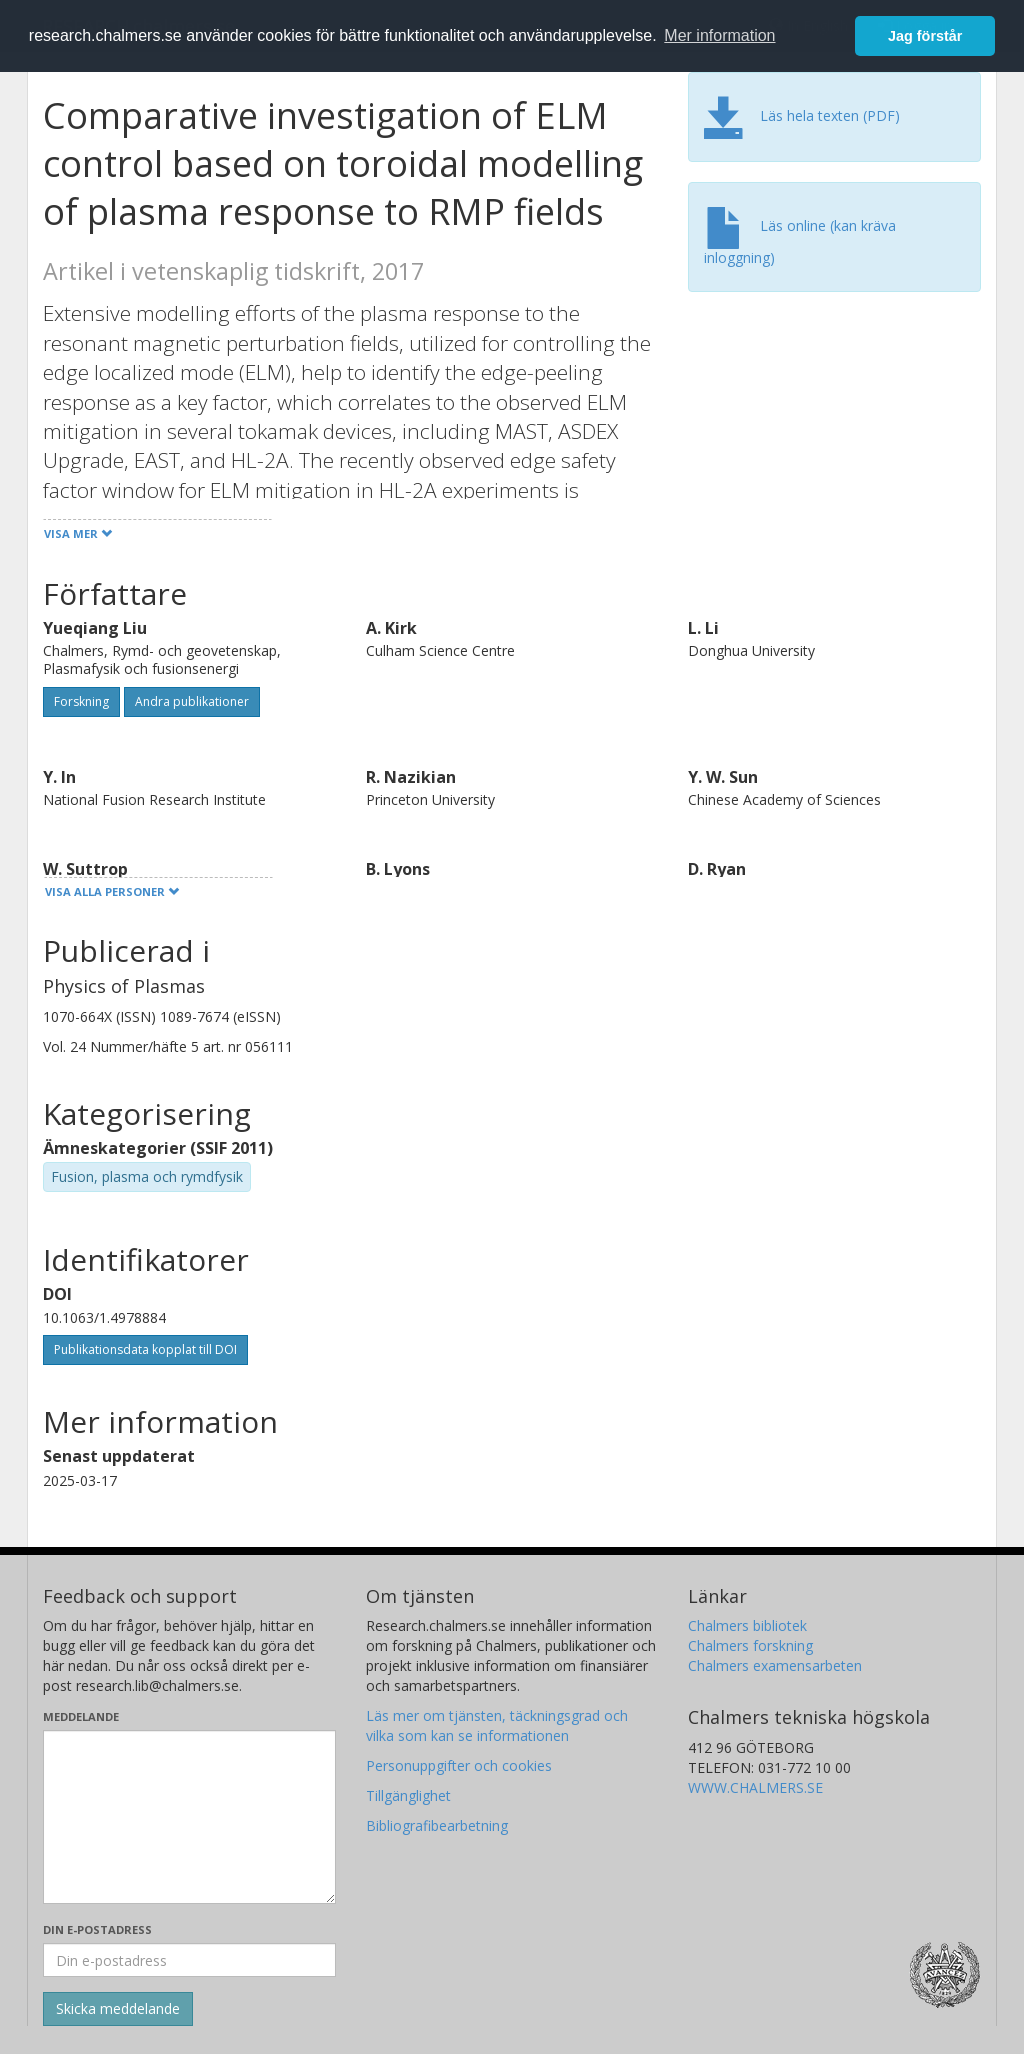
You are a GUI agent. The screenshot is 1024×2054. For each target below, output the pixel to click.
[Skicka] (118, 2009)
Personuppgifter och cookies (459, 1765)
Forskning (81, 701)
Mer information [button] (719, 35)
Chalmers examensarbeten (775, 1665)
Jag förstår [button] (925, 36)
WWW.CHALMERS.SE (755, 1787)
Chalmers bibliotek (747, 1625)
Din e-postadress (97, 1929)
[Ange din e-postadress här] (189, 1960)
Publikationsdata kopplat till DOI (145, 1349)
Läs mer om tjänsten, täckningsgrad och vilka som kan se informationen (497, 1725)
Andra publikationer (192, 701)
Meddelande (81, 1716)
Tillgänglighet (408, 1795)
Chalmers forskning (750, 1645)
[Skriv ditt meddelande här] (189, 1817)
